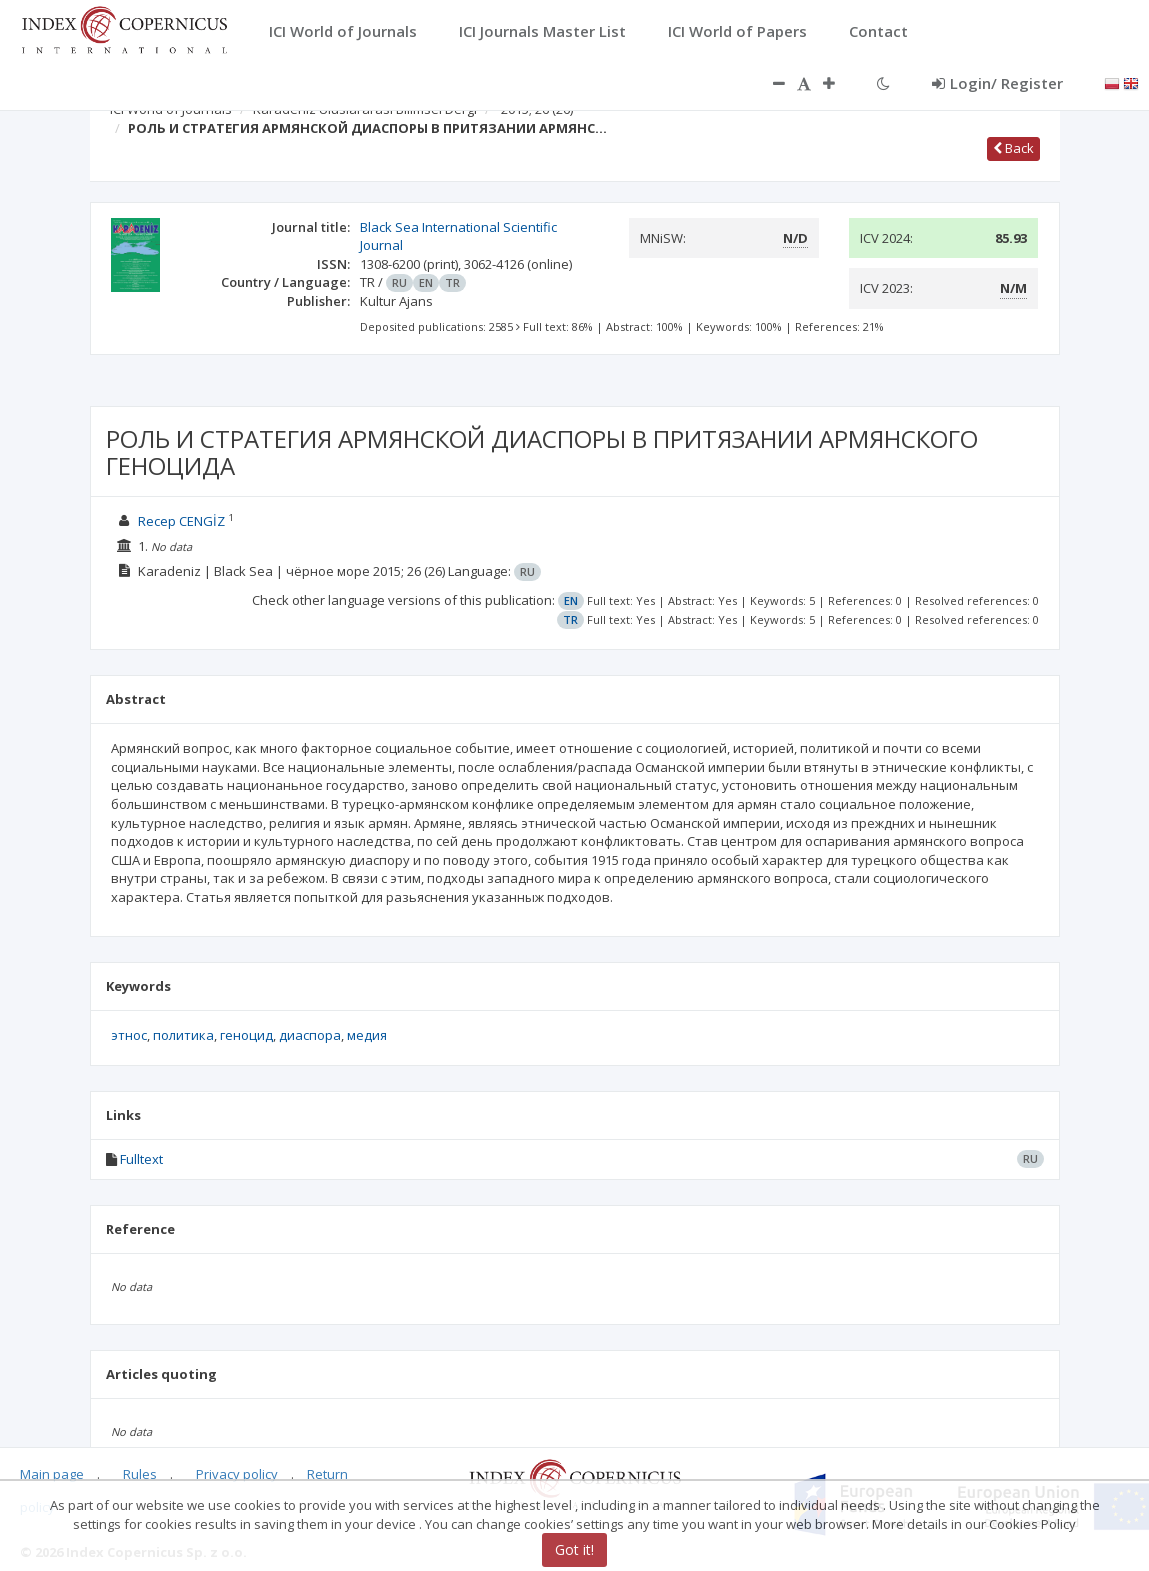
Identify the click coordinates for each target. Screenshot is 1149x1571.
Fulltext (141, 1159)
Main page (52, 1474)
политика (183, 1035)
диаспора (310, 1035)
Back (1013, 148)
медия (367, 1035)
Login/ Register (997, 83)
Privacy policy (237, 1474)
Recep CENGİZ (181, 521)
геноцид (246, 1035)
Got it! (574, 1549)
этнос (129, 1035)
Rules (140, 1474)
